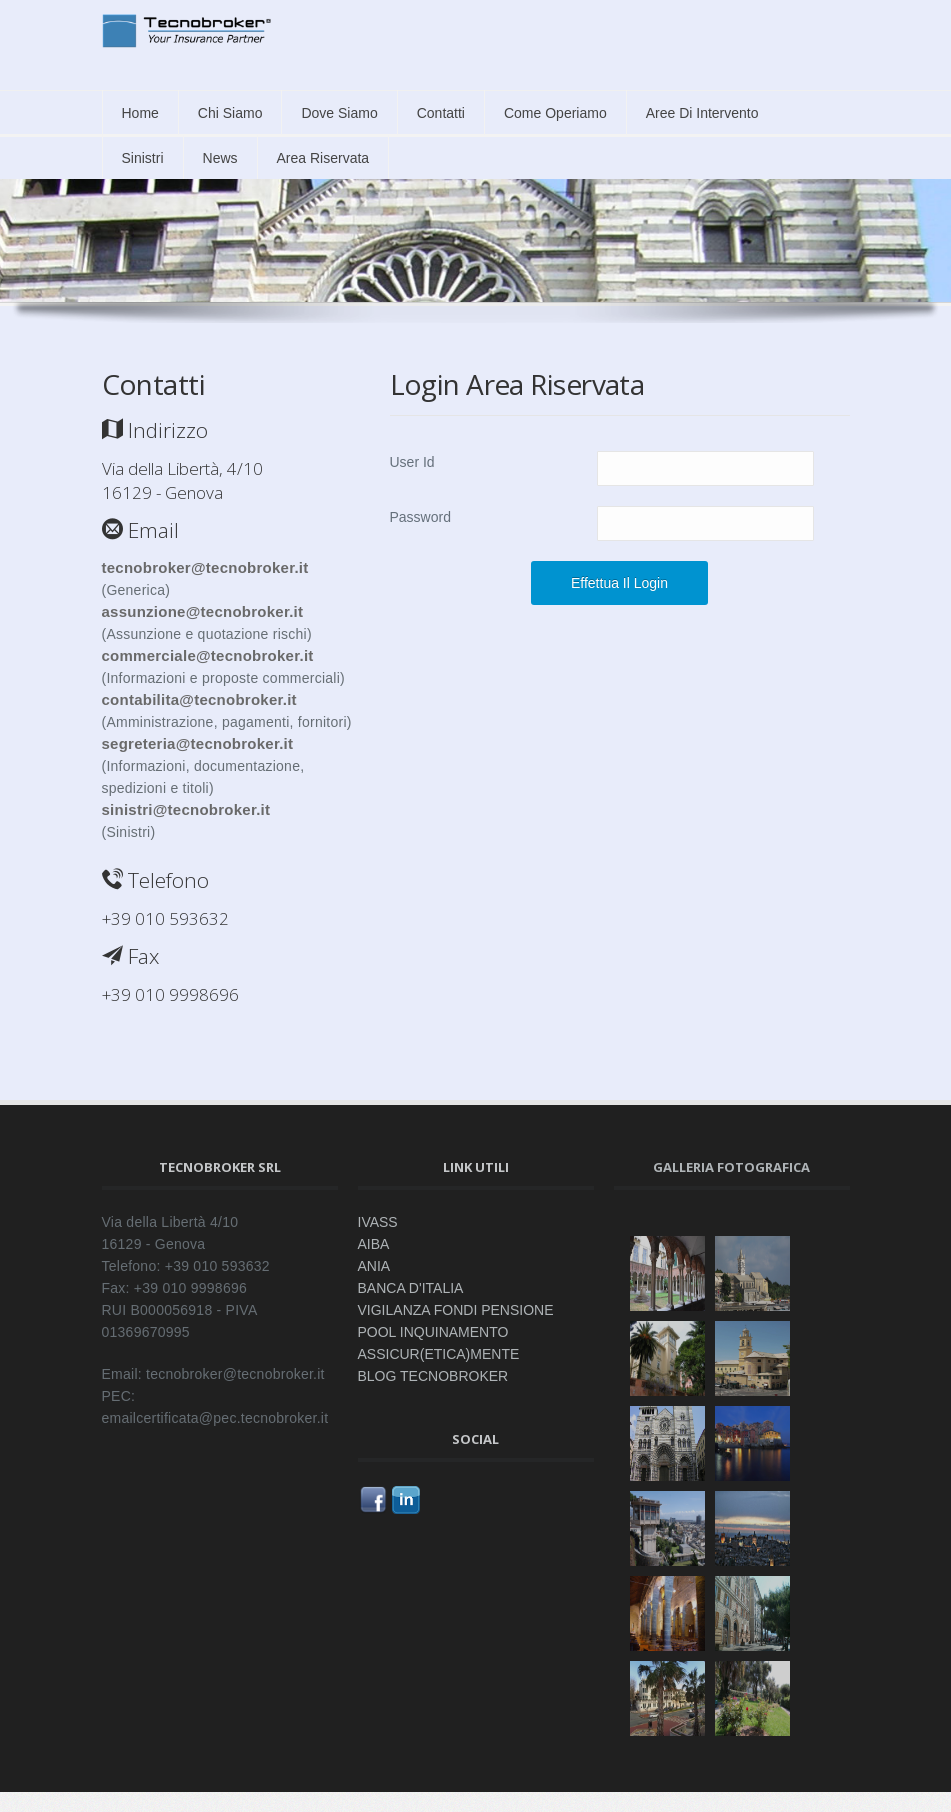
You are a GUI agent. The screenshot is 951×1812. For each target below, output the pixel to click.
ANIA (374, 1266)
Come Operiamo (555, 113)
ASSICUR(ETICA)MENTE (439, 1354)
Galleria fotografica (731, 1167)
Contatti (441, 113)
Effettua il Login (619, 583)
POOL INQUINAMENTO (433, 1332)
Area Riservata (323, 158)
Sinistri (143, 158)
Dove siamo (339, 113)
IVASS (378, 1222)
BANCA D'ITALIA (411, 1288)
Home (140, 113)
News (220, 158)
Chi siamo (230, 113)
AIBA (374, 1244)
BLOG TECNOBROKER (433, 1376)
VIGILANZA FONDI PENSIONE (456, 1310)
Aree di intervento (702, 113)
